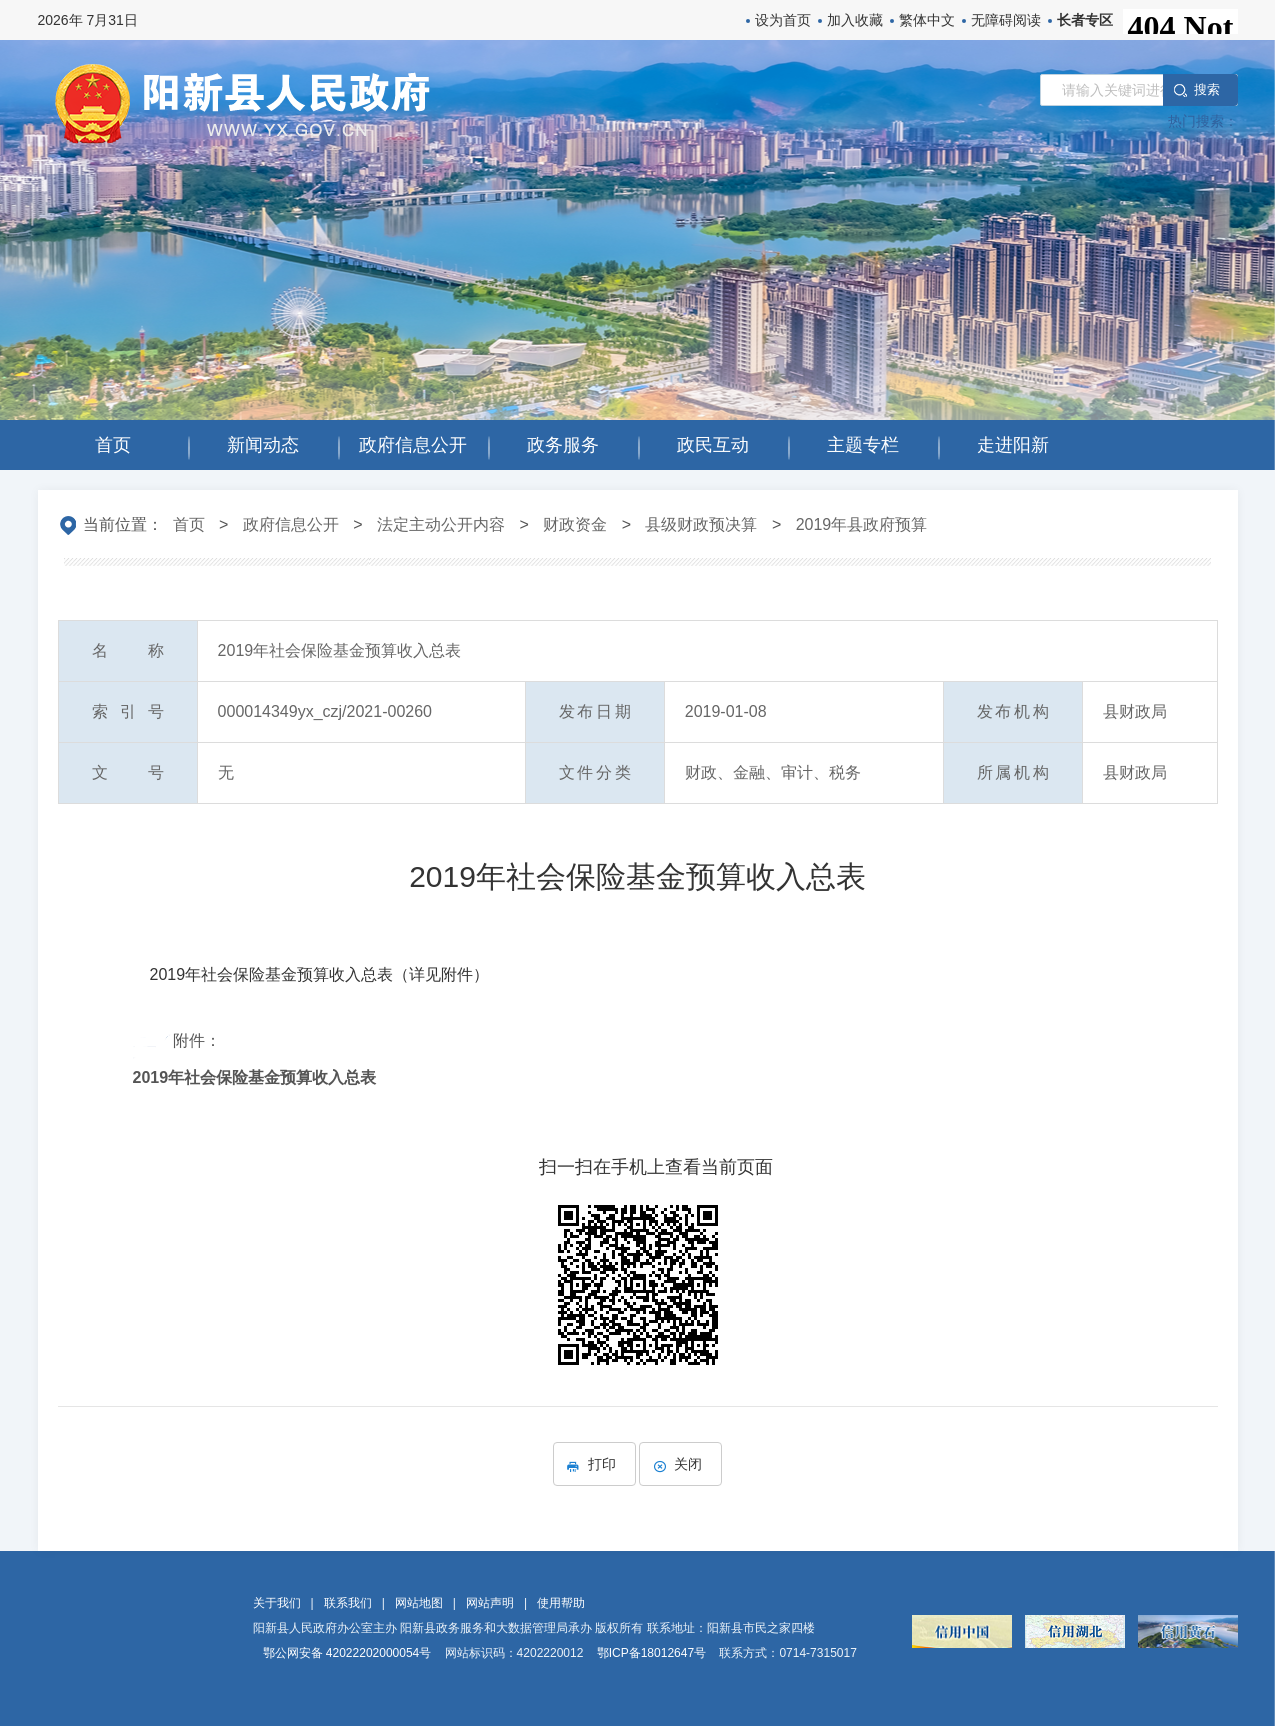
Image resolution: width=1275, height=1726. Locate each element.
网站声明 (490, 1603)
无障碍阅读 (1006, 20)
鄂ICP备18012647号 (651, 1653)
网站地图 (419, 1603)
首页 (189, 524)
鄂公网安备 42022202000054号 (347, 1653)
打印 (594, 1464)
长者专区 (1085, 20)
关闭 (680, 1464)
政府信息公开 (291, 524)
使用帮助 (561, 1603)
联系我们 (348, 1603)
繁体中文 (927, 20)
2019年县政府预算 (862, 524)
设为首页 (783, 20)
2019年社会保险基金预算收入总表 (255, 1077)
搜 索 (1206, 89)
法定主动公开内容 (441, 524)
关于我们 (277, 1603)
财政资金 (575, 524)
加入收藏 (855, 20)
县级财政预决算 (701, 524)
